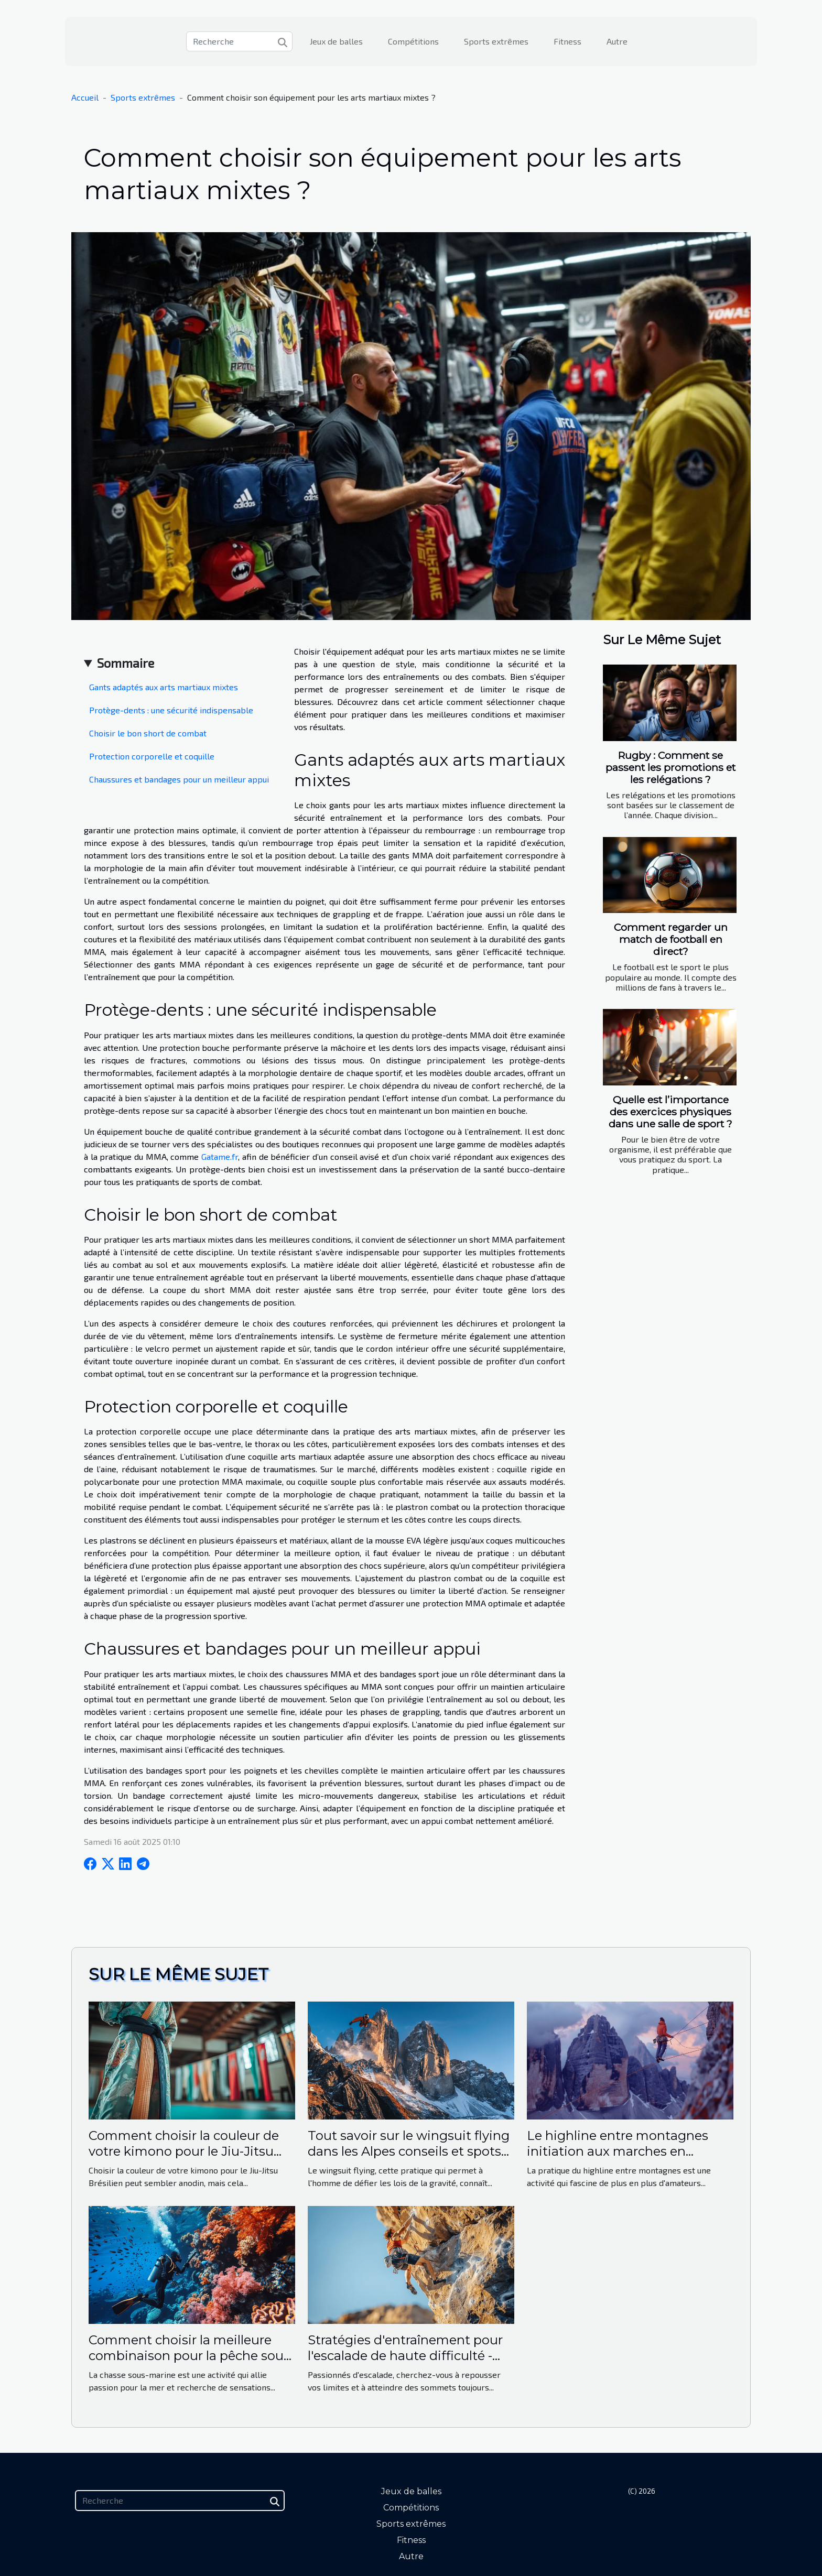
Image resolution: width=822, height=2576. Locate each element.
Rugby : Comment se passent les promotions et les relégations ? (670, 767)
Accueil (85, 97)
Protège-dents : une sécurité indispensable (171, 710)
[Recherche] (239, 41)
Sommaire (125, 662)
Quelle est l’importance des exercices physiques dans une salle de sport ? (670, 1111)
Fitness (567, 41)
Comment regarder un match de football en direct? (671, 939)
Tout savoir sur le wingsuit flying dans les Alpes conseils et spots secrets (409, 2151)
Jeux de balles (336, 41)
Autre (617, 41)
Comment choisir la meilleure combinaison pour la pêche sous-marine (191, 2355)
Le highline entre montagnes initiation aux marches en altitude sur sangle (617, 2151)
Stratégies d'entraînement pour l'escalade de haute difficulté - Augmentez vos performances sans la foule (405, 2363)
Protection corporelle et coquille (151, 756)
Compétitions (413, 41)
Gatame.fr (219, 1156)
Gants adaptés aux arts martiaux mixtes (163, 687)
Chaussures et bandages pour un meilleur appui (179, 779)
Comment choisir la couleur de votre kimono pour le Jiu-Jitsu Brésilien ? (184, 2151)
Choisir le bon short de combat (148, 733)
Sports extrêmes (496, 41)
